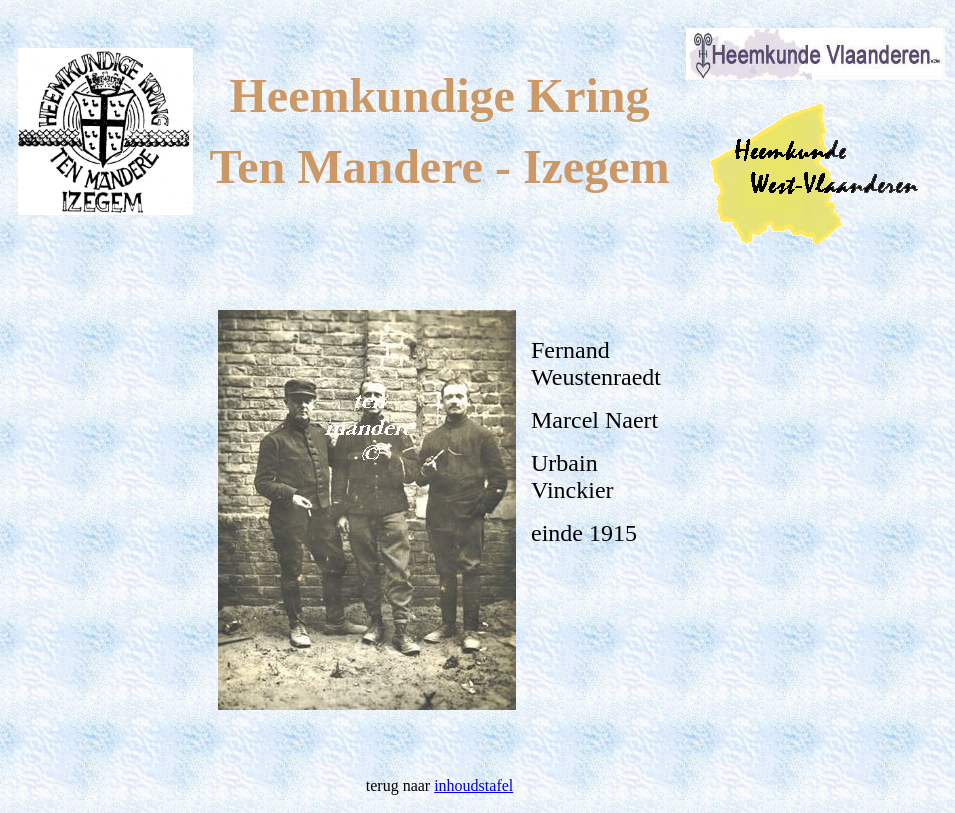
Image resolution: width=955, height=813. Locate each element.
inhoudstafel (473, 785)
